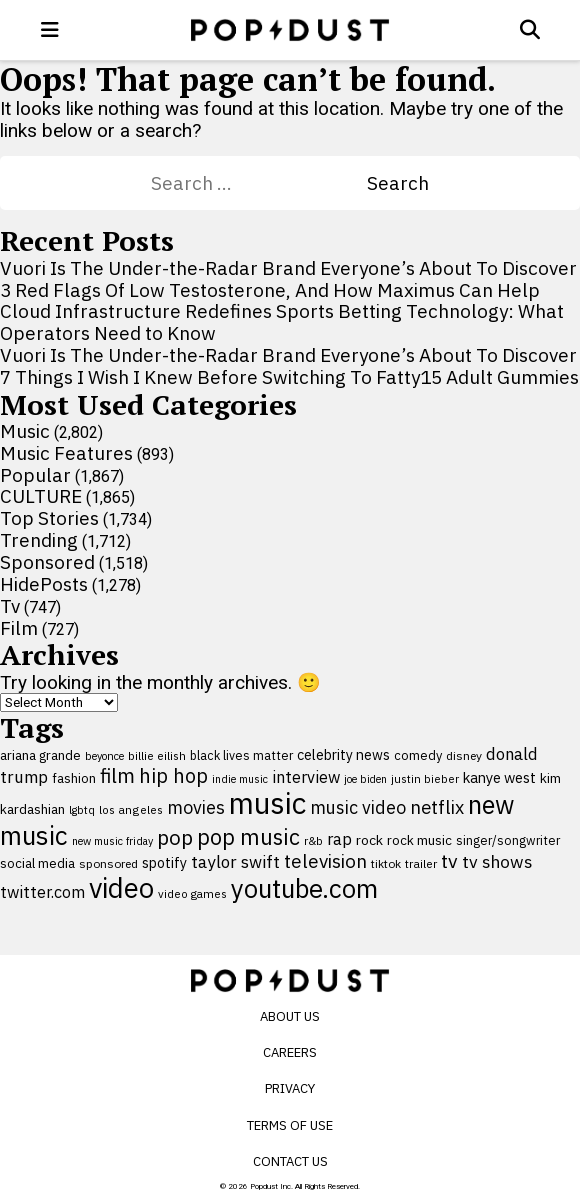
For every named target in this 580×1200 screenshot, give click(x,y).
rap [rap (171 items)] (339, 839)
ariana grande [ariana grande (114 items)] (40, 755)
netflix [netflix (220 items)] (437, 807)
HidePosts (44, 584)
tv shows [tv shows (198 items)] (497, 861)
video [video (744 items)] (121, 888)
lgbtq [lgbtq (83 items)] (82, 810)
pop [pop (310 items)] (175, 837)
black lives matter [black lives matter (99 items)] (241, 755)
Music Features (66, 453)
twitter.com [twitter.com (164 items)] (42, 891)
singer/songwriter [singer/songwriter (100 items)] (508, 840)
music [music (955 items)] (267, 803)
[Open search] (530, 30)
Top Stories (49, 518)
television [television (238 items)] (325, 861)
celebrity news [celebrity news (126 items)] (343, 755)
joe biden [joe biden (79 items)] (365, 779)
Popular (35, 475)
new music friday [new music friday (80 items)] (112, 841)
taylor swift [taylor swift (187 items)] (235, 862)
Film (19, 628)
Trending (39, 540)
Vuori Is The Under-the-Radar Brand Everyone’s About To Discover (288, 268)
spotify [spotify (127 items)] (164, 862)
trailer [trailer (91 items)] (421, 863)
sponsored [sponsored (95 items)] (108, 863)
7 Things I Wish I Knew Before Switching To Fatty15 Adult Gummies (289, 377)
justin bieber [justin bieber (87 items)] (425, 778)
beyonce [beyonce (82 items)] (104, 756)
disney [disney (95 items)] (464, 755)
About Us (290, 1016)
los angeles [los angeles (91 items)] (131, 809)
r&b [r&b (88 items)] (313, 840)
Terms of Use (290, 1125)
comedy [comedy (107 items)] (418, 755)
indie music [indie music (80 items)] (240, 779)
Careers (290, 1052)
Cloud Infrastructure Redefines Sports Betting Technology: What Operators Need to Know (282, 322)
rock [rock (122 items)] (369, 840)
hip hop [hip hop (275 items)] (173, 775)
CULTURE (41, 496)
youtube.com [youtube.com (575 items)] (304, 888)
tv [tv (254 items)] (449, 860)
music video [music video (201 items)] (358, 807)
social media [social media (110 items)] (37, 863)
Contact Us (290, 1161)
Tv (10, 606)
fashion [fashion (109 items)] (74, 778)
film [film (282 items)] (117, 775)
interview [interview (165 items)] (306, 776)
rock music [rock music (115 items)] (419, 840)
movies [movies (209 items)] (196, 807)
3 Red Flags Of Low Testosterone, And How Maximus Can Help (270, 290)
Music (25, 431)
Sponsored (47, 562)
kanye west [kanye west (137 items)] (499, 777)
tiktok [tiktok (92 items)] (386, 863)
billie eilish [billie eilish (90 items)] (157, 755)
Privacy (290, 1088)
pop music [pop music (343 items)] (248, 837)
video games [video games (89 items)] (192, 893)
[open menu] (50, 30)
